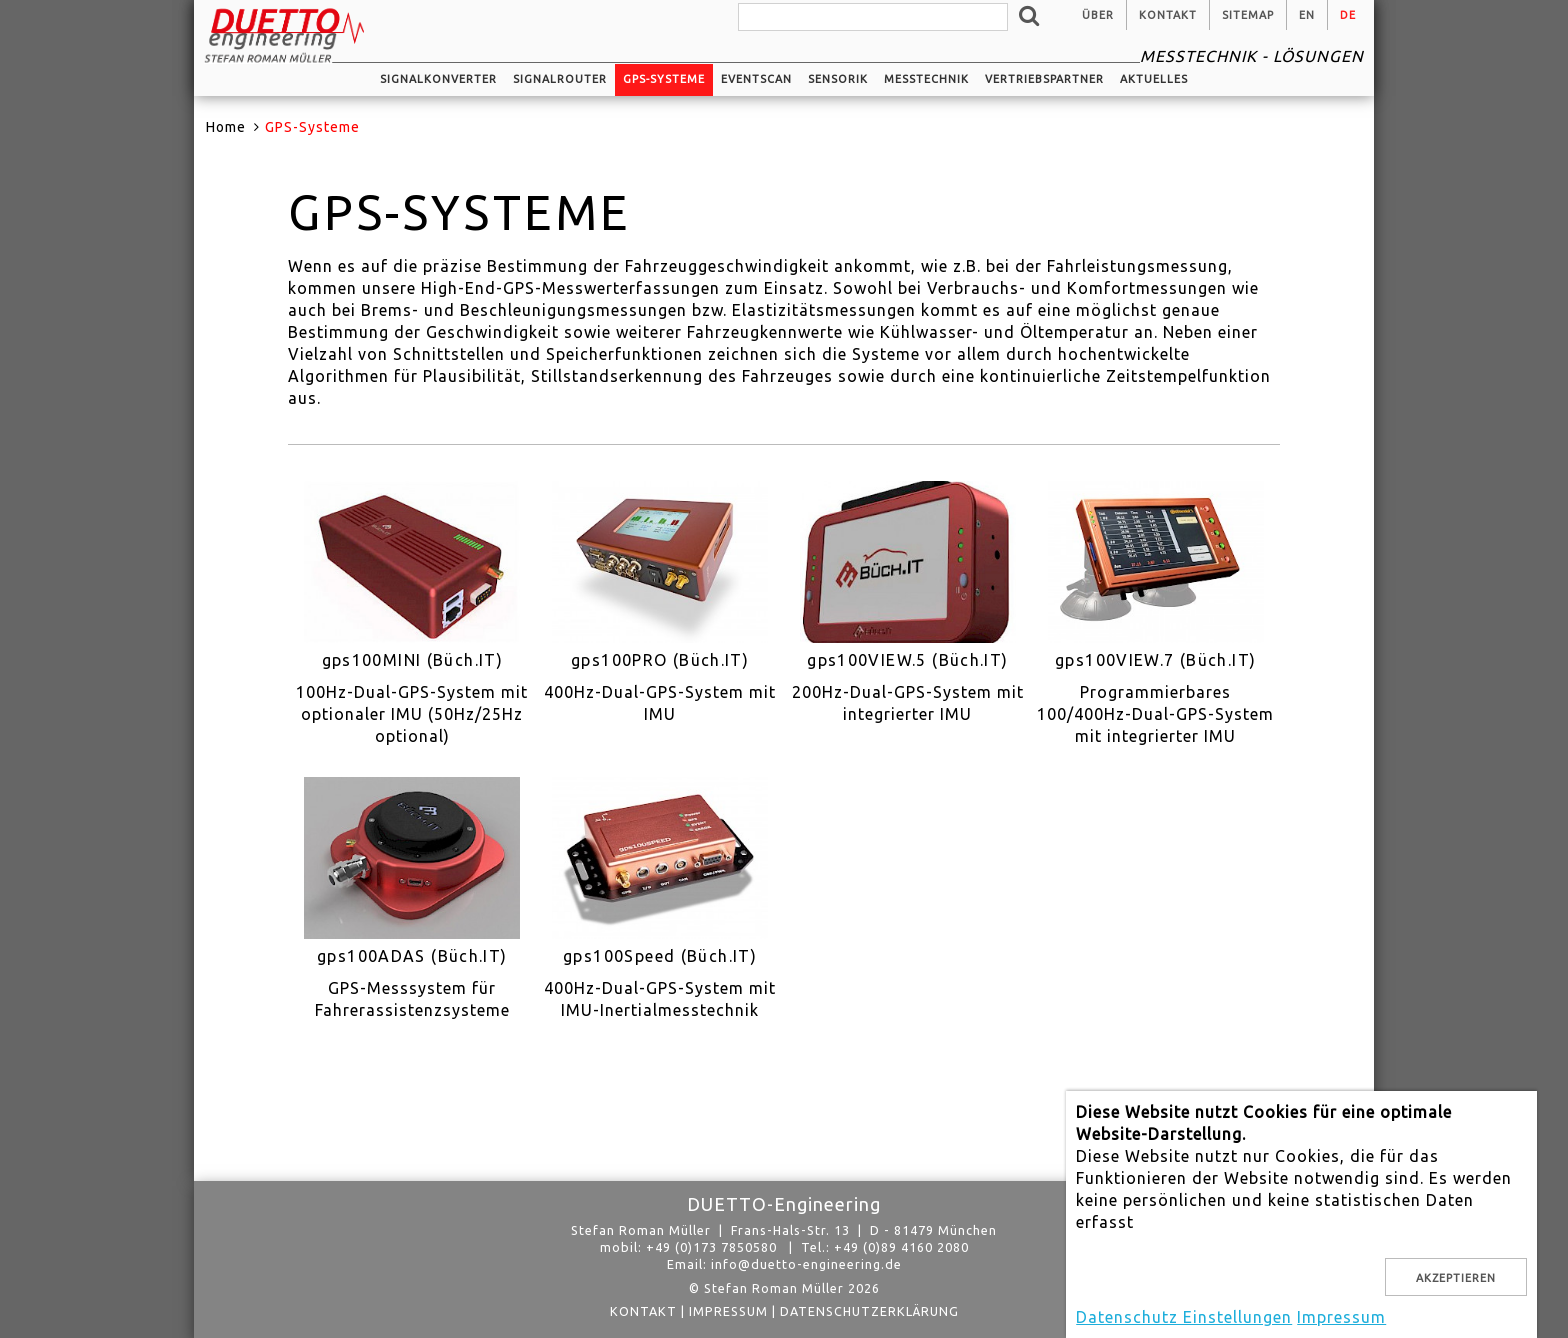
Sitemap (1248, 15)
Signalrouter (560, 79)
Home (226, 127)
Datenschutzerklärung (869, 1311)
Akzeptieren (1456, 1278)
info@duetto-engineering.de (806, 1264)
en (1307, 15)
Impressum (728, 1311)
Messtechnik (926, 79)
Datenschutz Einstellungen (1184, 1317)
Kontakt (1168, 15)
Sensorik (838, 79)
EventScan (756, 79)
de (1348, 15)
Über (1098, 15)
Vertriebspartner (1044, 79)
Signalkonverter (438, 79)
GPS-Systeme (664, 79)
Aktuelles (1154, 79)
